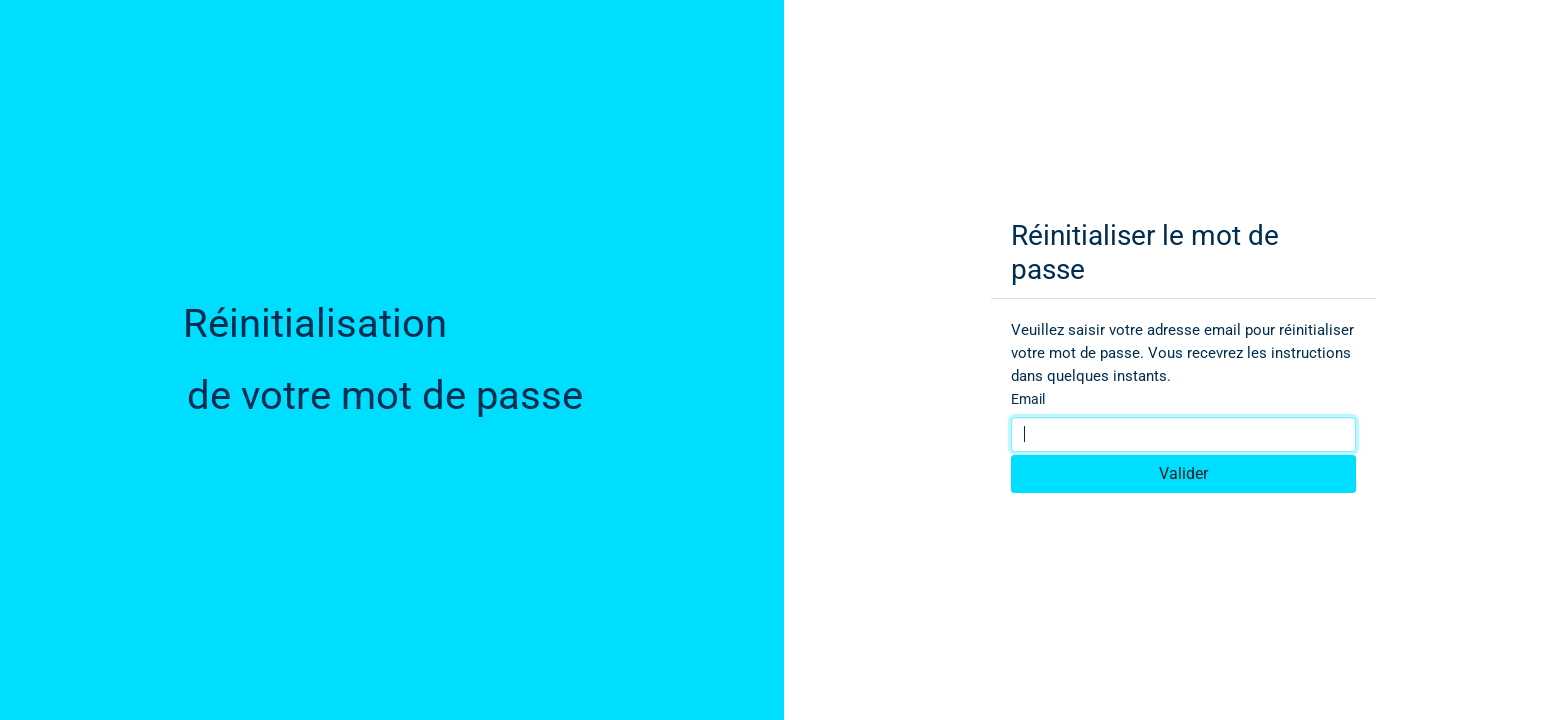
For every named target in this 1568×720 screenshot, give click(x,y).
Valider (1183, 473)
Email (1028, 399)
